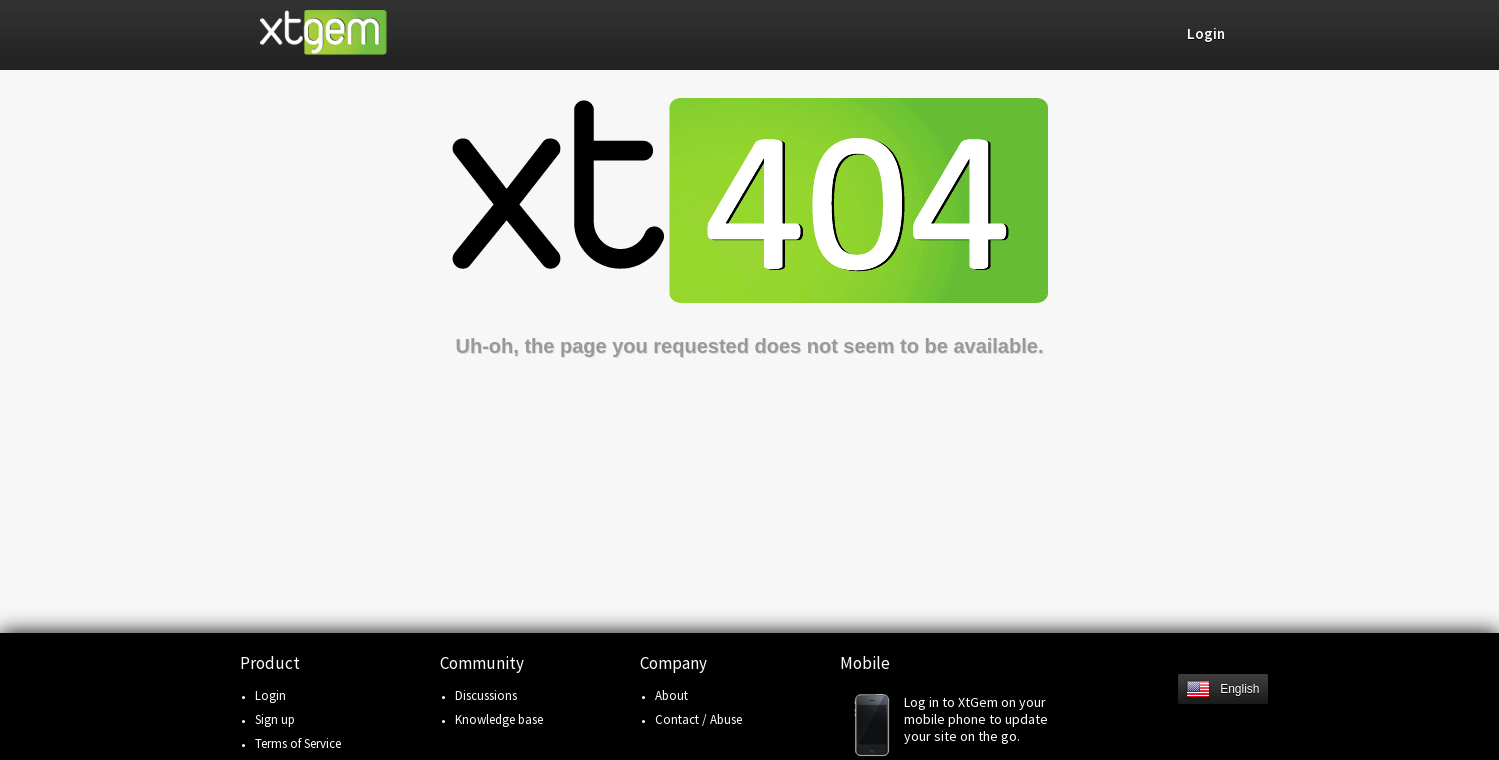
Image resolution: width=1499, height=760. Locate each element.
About (671, 695)
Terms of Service (298, 743)
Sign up (275, 719)
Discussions (486, 695)
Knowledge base (499, 719)
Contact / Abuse (698, 719)
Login (270, 695)
